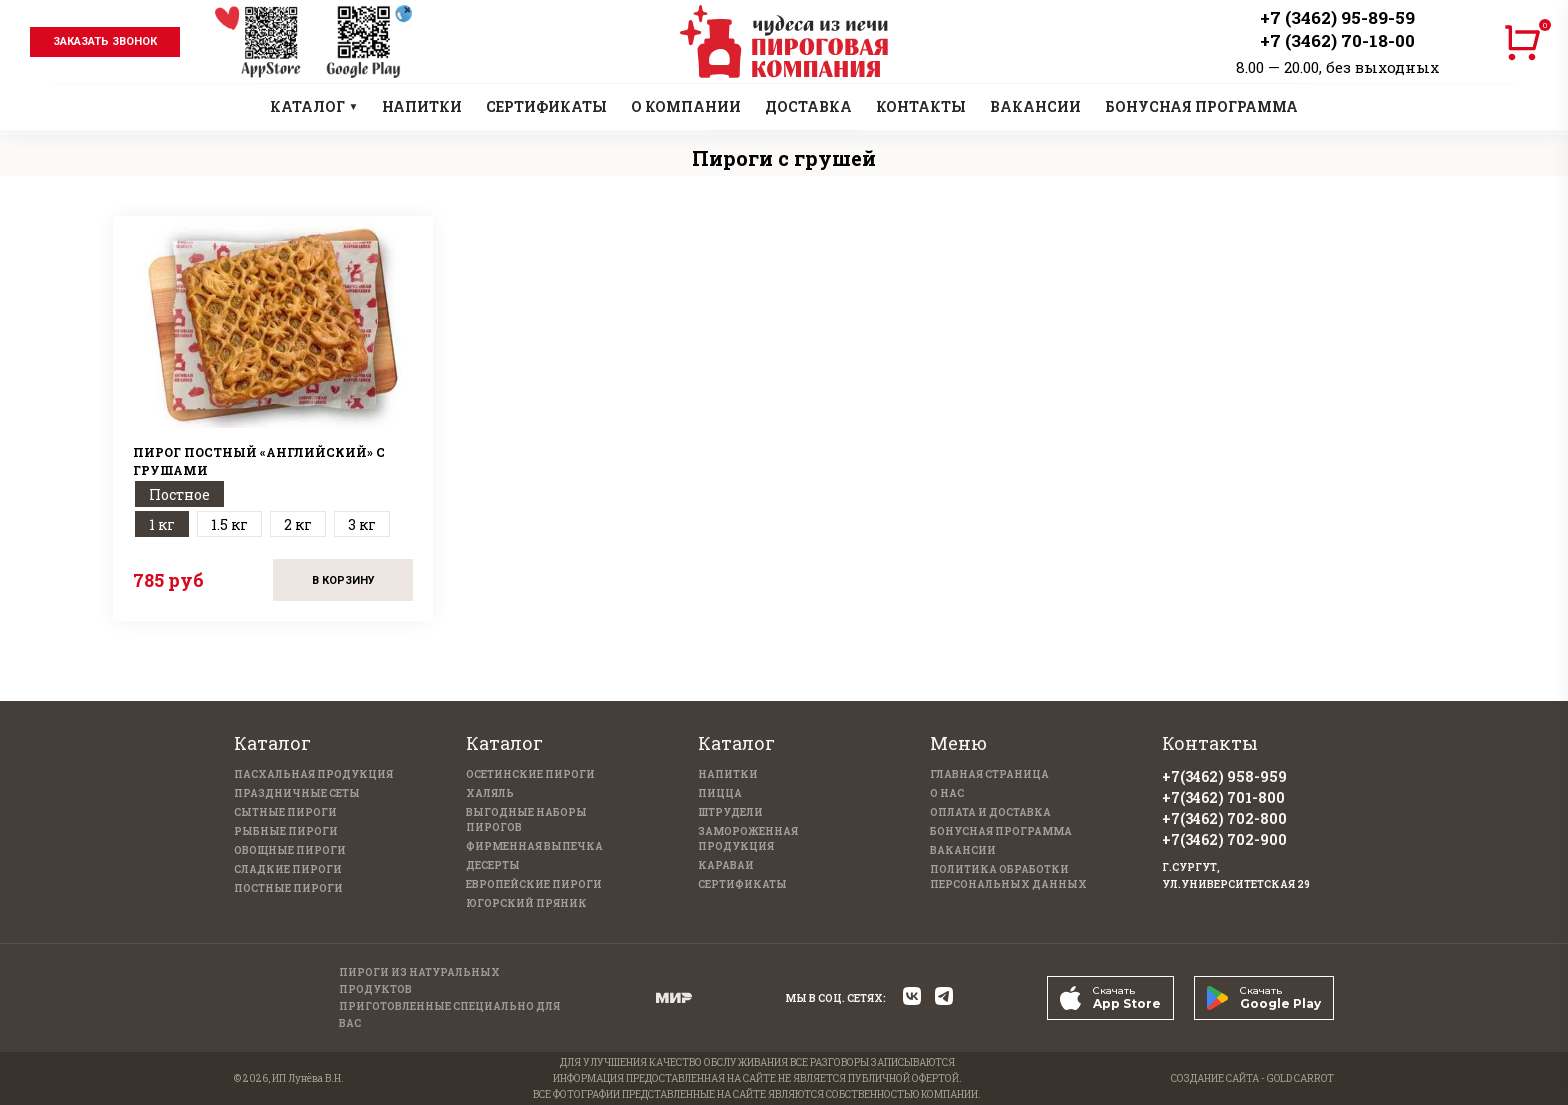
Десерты (493, 865)
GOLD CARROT (1300, 1078)
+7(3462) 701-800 (1223, 797)
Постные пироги (288, 888)
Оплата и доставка (990, 812)
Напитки (728, 774)
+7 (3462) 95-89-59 (1337, 17)
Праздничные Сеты (297, 793)
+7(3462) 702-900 (1224, 839)
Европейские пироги (534, 884)
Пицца (720, 793)
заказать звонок (105, 41)
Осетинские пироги (530, 774)
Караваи (726, 865)
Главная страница (989, 774)
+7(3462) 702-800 (1224, 818)
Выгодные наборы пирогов (526, 820)
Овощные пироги (290, 850)
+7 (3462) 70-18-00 (1337, 40)
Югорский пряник (526, 903)
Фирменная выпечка (534, 846)
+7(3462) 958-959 (1224, 776)
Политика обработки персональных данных (1008, 877)
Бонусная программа (1001, 831)
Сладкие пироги (288, 869)
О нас (947, 793)
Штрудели (730, 812)
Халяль (490, 793)
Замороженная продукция (748, 839)
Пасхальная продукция (313, 774)
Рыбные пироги (286, 831)
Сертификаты (742, 884)
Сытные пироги (285, 812)
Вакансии (963, 850)
